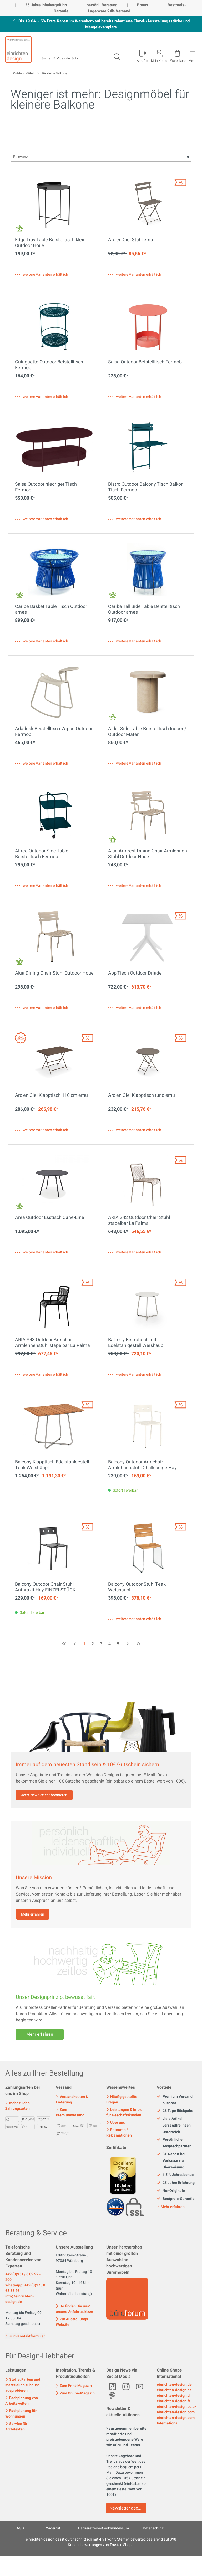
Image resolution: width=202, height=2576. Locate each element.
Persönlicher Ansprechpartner (174, 2142)
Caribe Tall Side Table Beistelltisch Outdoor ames (144, 609)
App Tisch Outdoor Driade (135, 973)
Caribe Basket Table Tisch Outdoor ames (51, 609)
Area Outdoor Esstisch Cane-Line (49, 1218)
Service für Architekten (16, 2426)
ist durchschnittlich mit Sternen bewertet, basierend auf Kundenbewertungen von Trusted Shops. (101, 2542)
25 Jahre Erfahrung (176, 2182)
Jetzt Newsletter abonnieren (44, 1795)
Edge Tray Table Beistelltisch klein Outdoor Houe (50, 243)
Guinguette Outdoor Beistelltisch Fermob (49, 365)
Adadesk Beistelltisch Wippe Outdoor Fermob (54, 732)
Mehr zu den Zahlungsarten (17, 2105)
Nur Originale (171, 2191)
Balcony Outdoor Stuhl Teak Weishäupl (137, 1587)
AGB (20, 2528)
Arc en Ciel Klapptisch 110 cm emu (51, 1096)
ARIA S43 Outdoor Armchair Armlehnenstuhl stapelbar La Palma (52, 1343)
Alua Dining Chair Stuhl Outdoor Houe (54, 973)
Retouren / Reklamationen (119, 2132)
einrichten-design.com (176, 2412)
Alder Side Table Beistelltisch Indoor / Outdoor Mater (147, 732)
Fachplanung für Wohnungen (21, 2413)
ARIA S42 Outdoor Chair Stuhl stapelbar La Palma (139, 1220)
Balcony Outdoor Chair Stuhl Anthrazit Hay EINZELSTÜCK (45, 1587)
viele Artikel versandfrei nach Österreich (174, 2125)
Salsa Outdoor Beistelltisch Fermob (145, 362)
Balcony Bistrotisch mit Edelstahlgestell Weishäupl (136, 1343)
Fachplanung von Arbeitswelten (21, 2400)
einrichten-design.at (174, 2390)
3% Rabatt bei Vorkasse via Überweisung (171, 2161)
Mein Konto (159, 60)
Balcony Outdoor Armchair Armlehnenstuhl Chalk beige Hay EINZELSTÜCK (142, 1465)
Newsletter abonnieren (128, 2508)
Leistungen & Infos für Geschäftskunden (124, 2112)
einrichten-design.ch (174, 2395)
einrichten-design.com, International (176, 2420)
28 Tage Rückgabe (175, 2110)
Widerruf (53, 2528)
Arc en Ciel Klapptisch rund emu (141, 1096)
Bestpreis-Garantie (176, 2198)
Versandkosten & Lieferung (72, 2099)
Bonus (142, 5)
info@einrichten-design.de (19, 2298)
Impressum (119, 2528)
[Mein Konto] (142, 55)
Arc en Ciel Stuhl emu (130, 240)
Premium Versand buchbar (175, 2099)
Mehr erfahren (32, 1914)
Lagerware (97, 11)
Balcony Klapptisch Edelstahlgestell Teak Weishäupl (52, 1465)
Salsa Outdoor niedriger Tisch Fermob (46, 487)
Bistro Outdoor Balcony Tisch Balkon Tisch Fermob (146, 487)
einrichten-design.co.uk (176, 2406)
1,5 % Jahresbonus (175, 2175)
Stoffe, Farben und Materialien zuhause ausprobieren (22, 2385)
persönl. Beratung (102, 5)
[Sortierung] (101, 157)
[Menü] (192, 55)
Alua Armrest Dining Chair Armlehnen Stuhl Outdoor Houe (147, 854)
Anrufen (142, 60)
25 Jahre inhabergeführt (46, 5)
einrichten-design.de (174, 2384)
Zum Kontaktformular (25, 2336)
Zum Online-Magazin (75, 2393)
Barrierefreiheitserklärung (99, 2528)
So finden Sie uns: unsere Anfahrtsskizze (74, 2308)
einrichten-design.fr (173, 2401)
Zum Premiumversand (70, 2112)
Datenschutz (153, 2528)
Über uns (115, 2122)
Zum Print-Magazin (74, 2386)
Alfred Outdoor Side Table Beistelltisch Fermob (41, 854)
